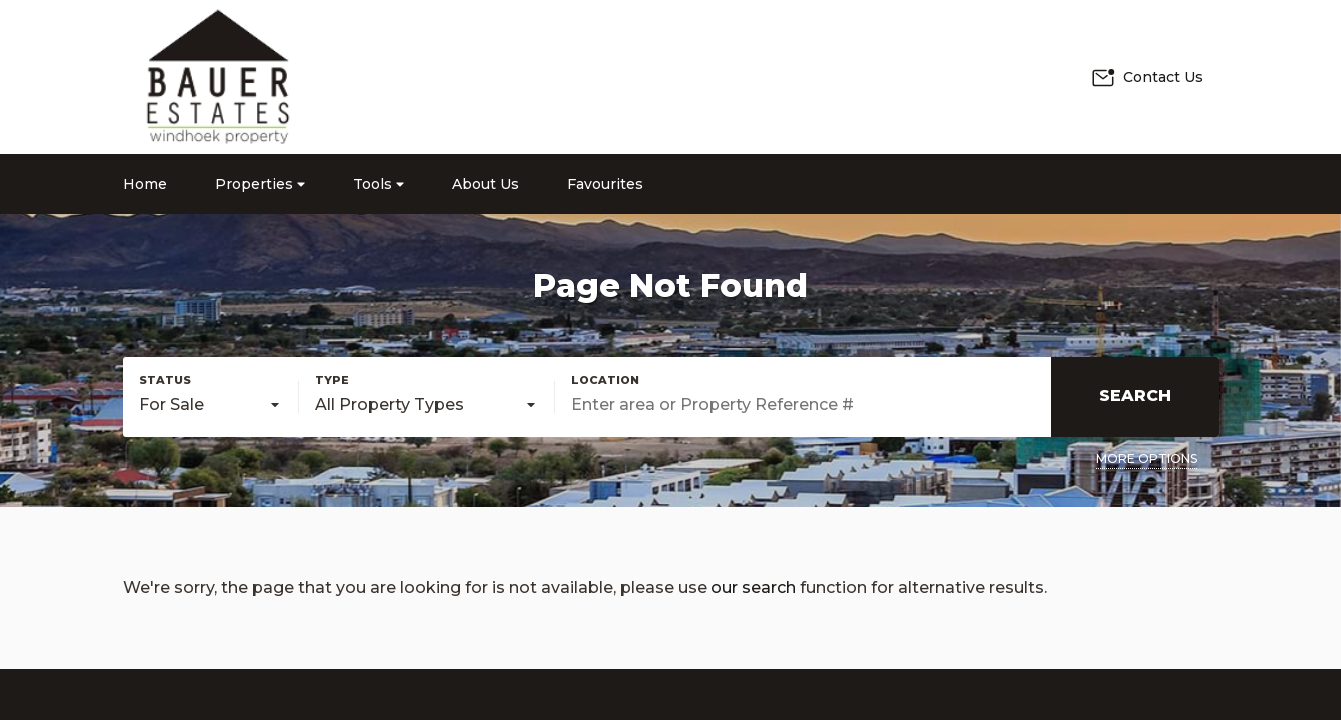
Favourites (605, 184)
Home (145, 184)
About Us (485, 184)
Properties (260, 184)
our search (753, 587)
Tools (378, 184)
